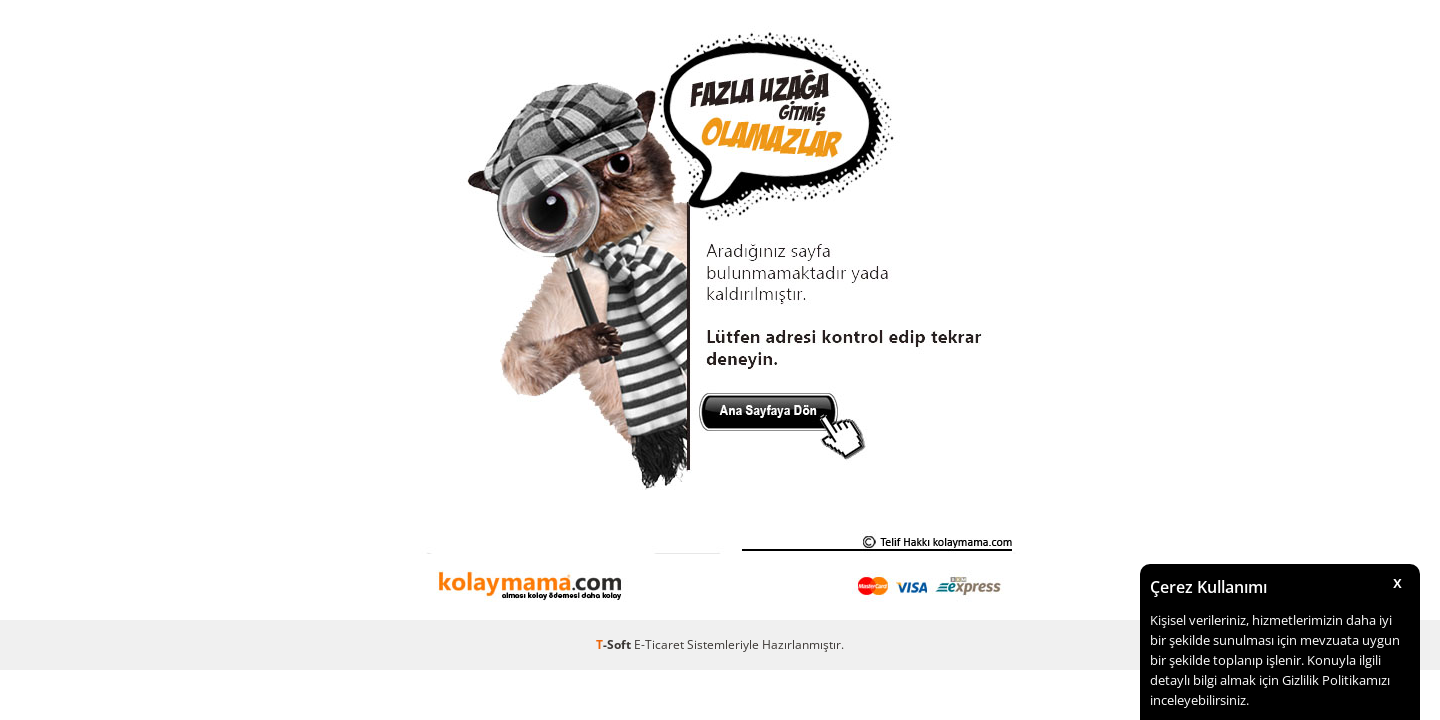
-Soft (615, 644)
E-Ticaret (659, 644)
